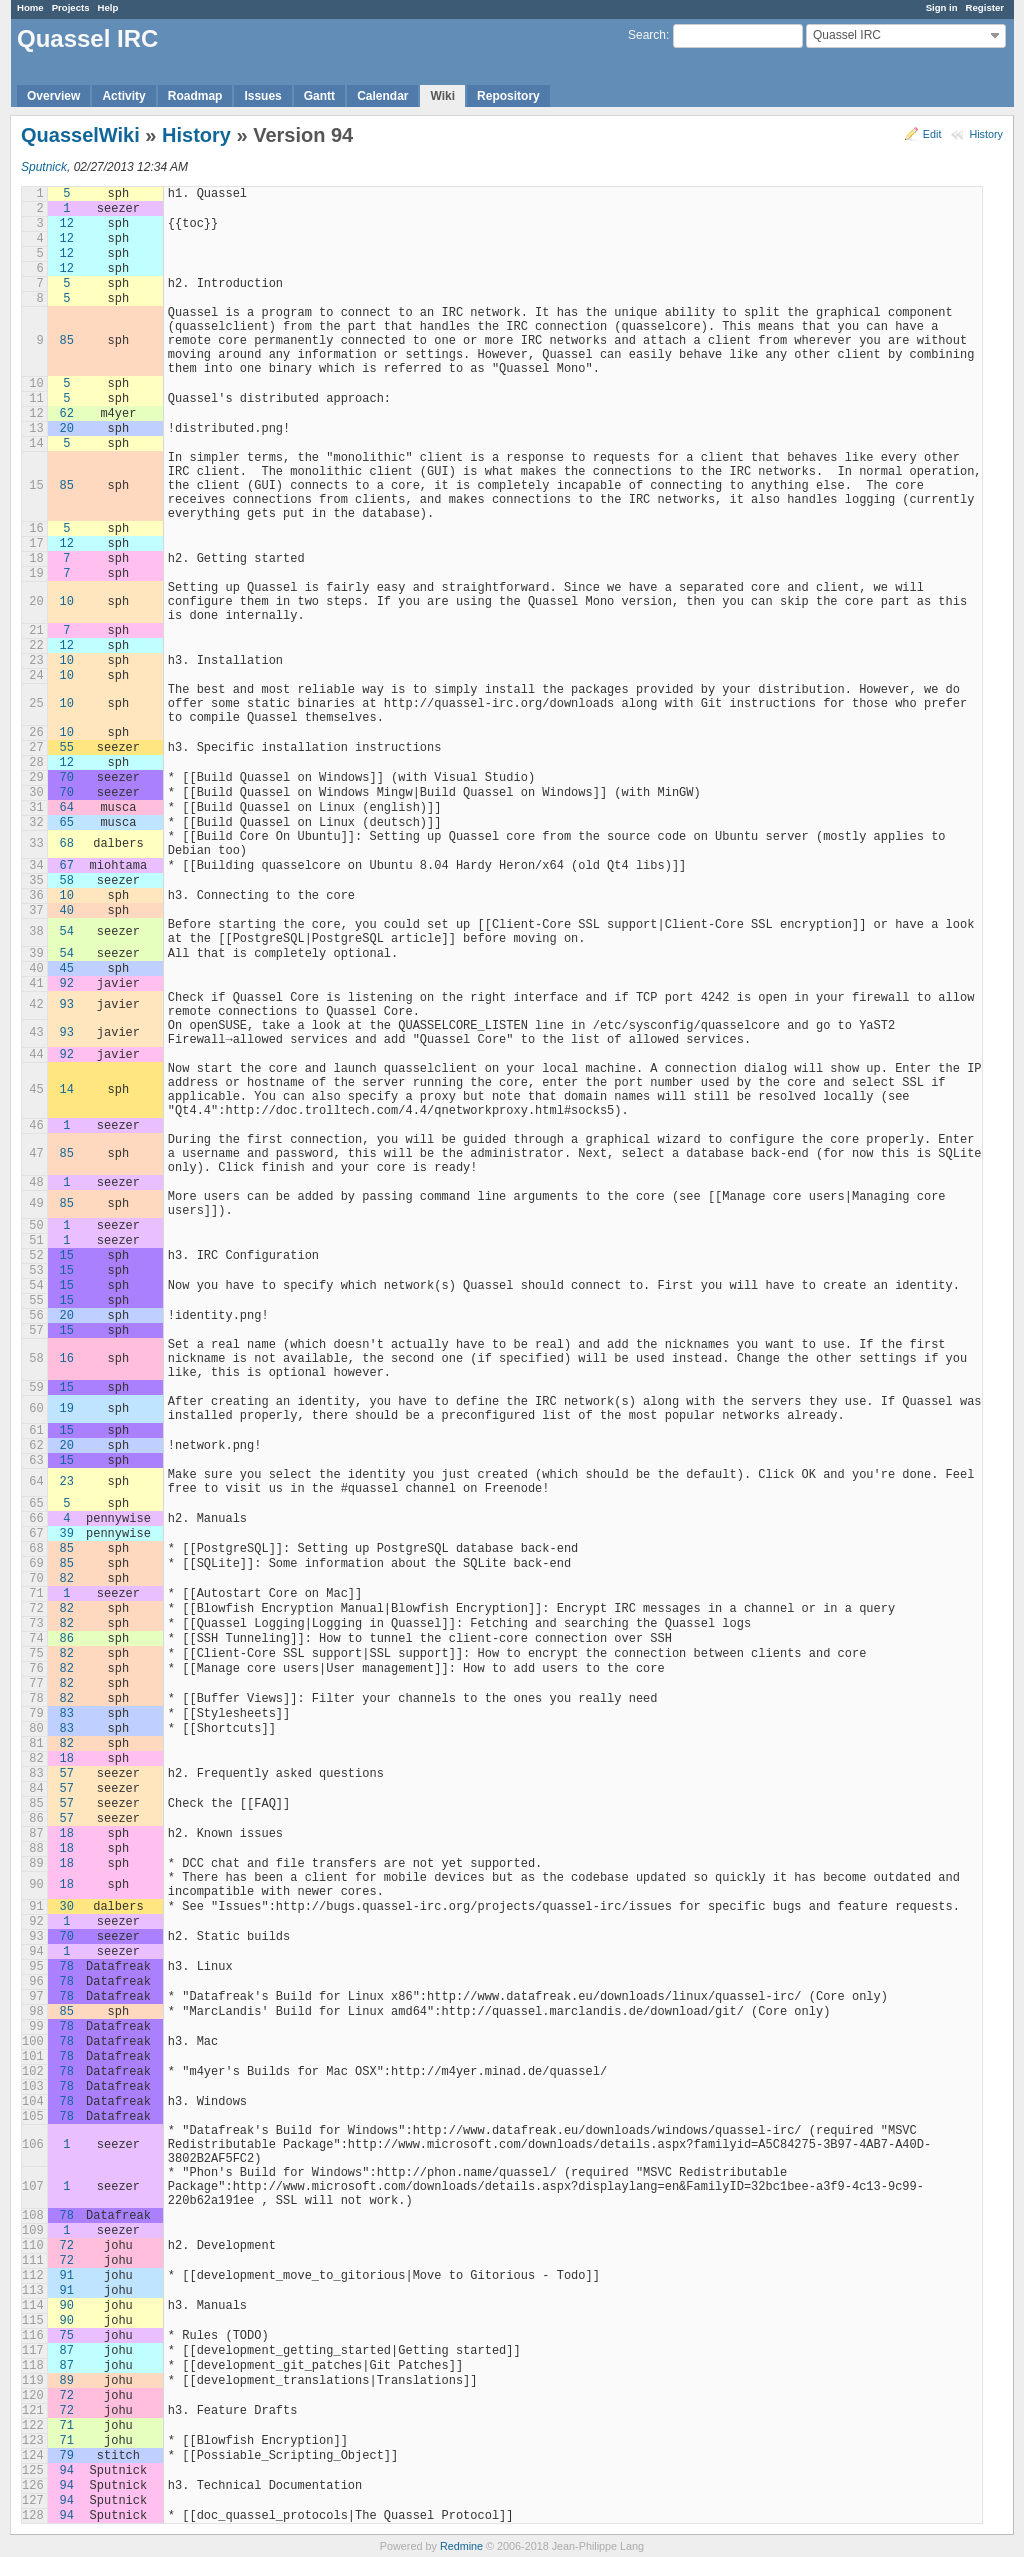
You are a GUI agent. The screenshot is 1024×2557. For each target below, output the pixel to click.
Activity (123, 96)
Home (30, 7)
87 (67, 2351)
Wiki (442, 96)
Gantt (319, 96)
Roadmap (195, 96)
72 (67, 2246)
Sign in (942, 7)
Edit (932, 134)
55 (67, 748)
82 (67, 1579)
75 (67, 2336)
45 (67, 969)
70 (67, 778)
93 (67, 1005)
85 (67, 341)
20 (67, 429)
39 (67, 1534)
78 (67, 1967)
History (986, 134)
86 (67, 1639)
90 (67, 2306)
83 (67, 1714)
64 (67, 808)
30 (67, 1907)
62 (67, 414)
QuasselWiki (80, 135)
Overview (53, 96)
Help (108, 7)
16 (67, 1359)
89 (67, 2381)
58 (67, 881)
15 (67, 1256)
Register (985, 7)
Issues (262, 96)
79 (67, 2456)
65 (67, 823)
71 (67, 2426)
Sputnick (44, 167)
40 (67, 911)
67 (67, 866)
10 (67, 602)
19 (67, 1409)
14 (67, 1090)
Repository (508, 96)
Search (647, 35)
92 (67, 984)
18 (67, 1759)
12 (67, 224)
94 (67, 2471)
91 (67, 2276)
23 (67, 1482)
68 (67, 844)
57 (67, 1774)
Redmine (461, 2546)
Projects (71, 7)
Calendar (382, 96)
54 (67, 932)
